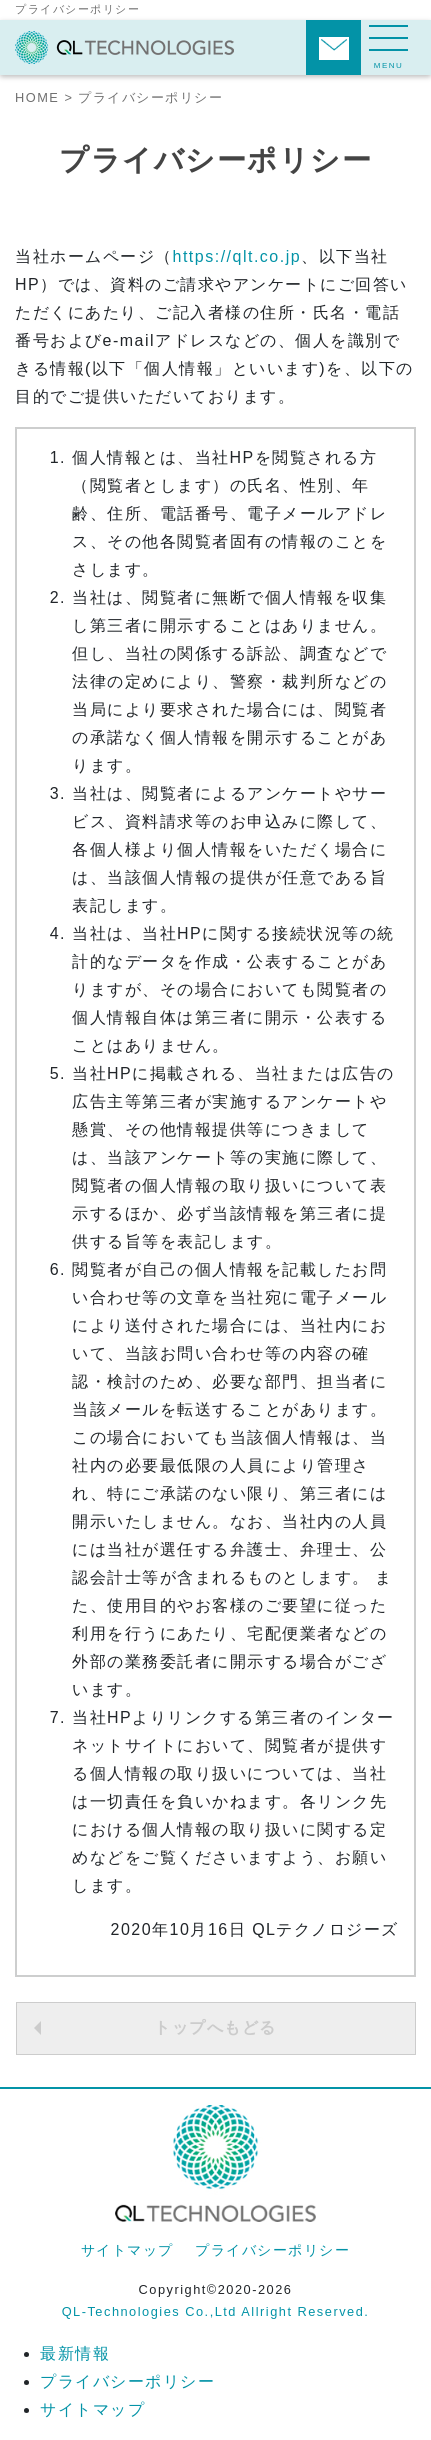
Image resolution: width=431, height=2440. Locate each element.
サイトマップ (127, 2250)
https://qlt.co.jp (237, 256)
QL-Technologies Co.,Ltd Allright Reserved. (216, 2311)
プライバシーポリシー (272, 2250)
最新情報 (75, 2353)
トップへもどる (215, 2027)
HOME (37, 97)
